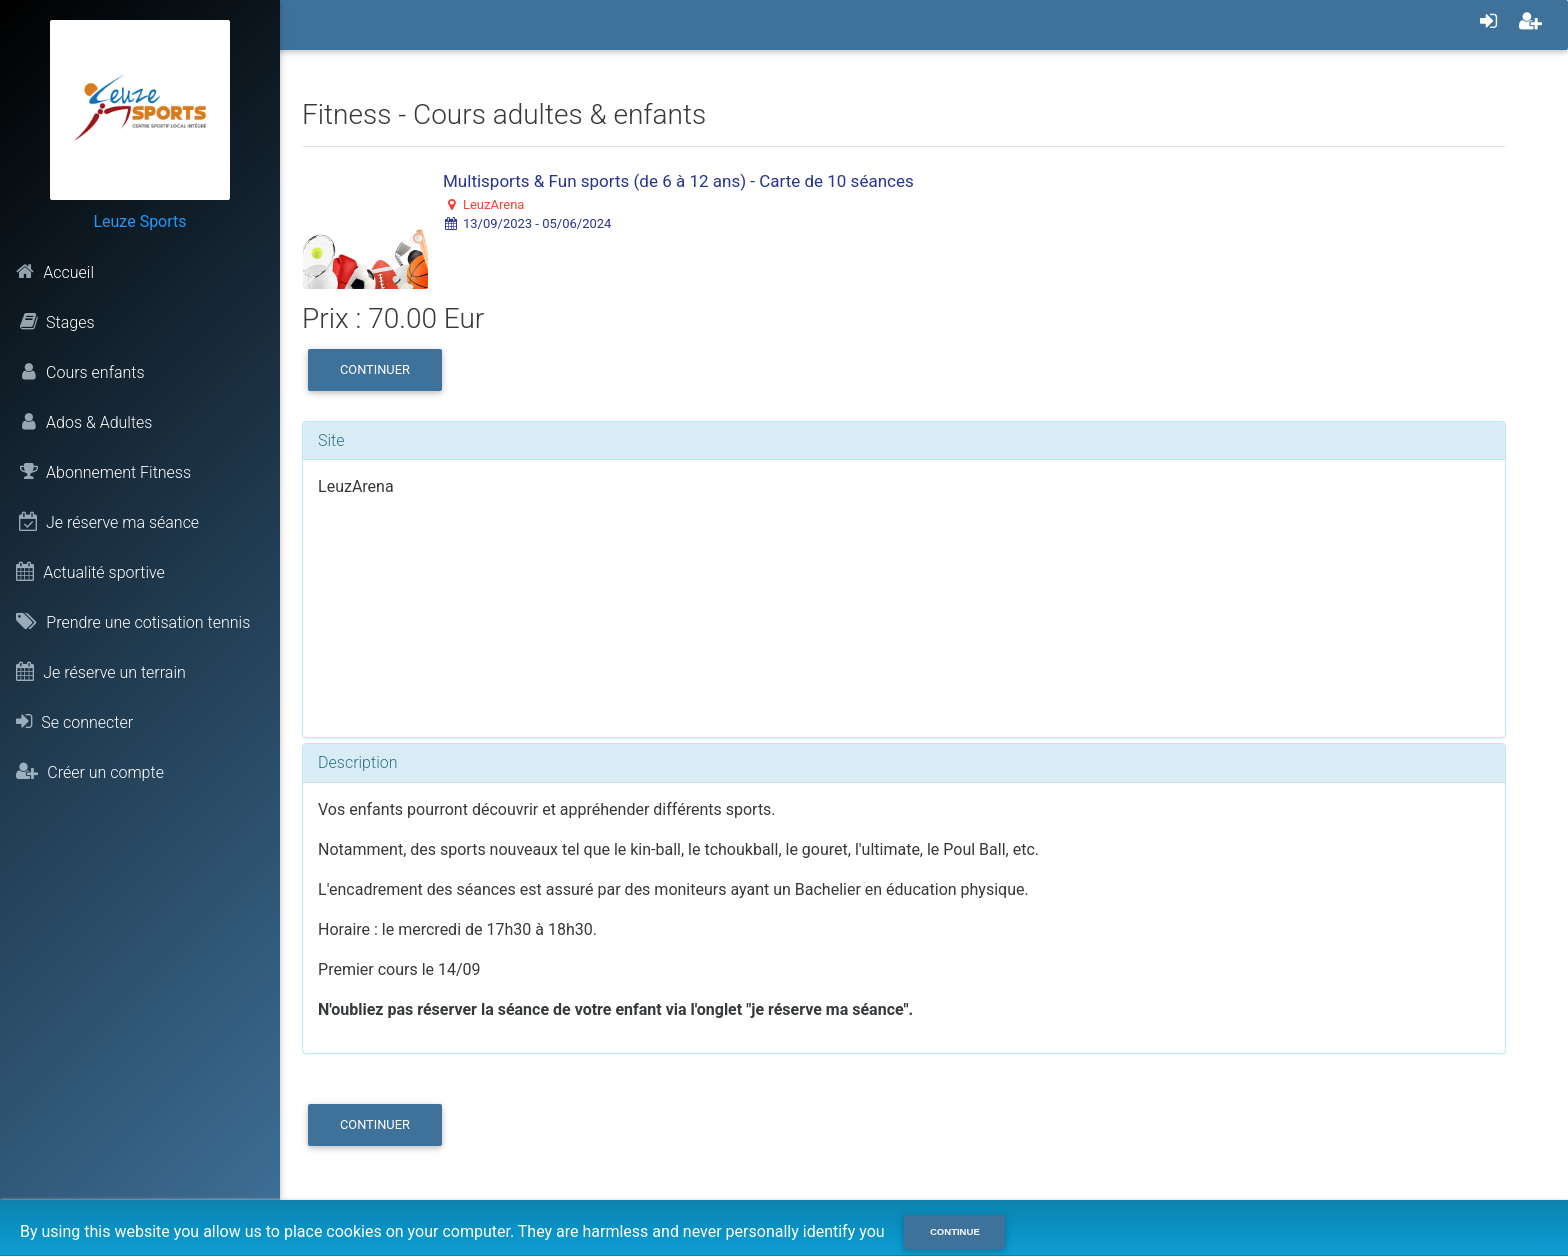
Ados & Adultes (84, 422)
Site (331, 440)
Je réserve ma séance (107, 522)
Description (357, 762)
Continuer (375, 369)
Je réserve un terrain (100, 672)
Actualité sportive (90, 572)
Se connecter (74, 722)
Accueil (55, 272)
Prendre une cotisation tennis (133, 622)
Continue (955, 1231)
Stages (55, 322)
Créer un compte (90, 772)
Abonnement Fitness (103, 472)
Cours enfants (80, 372)
